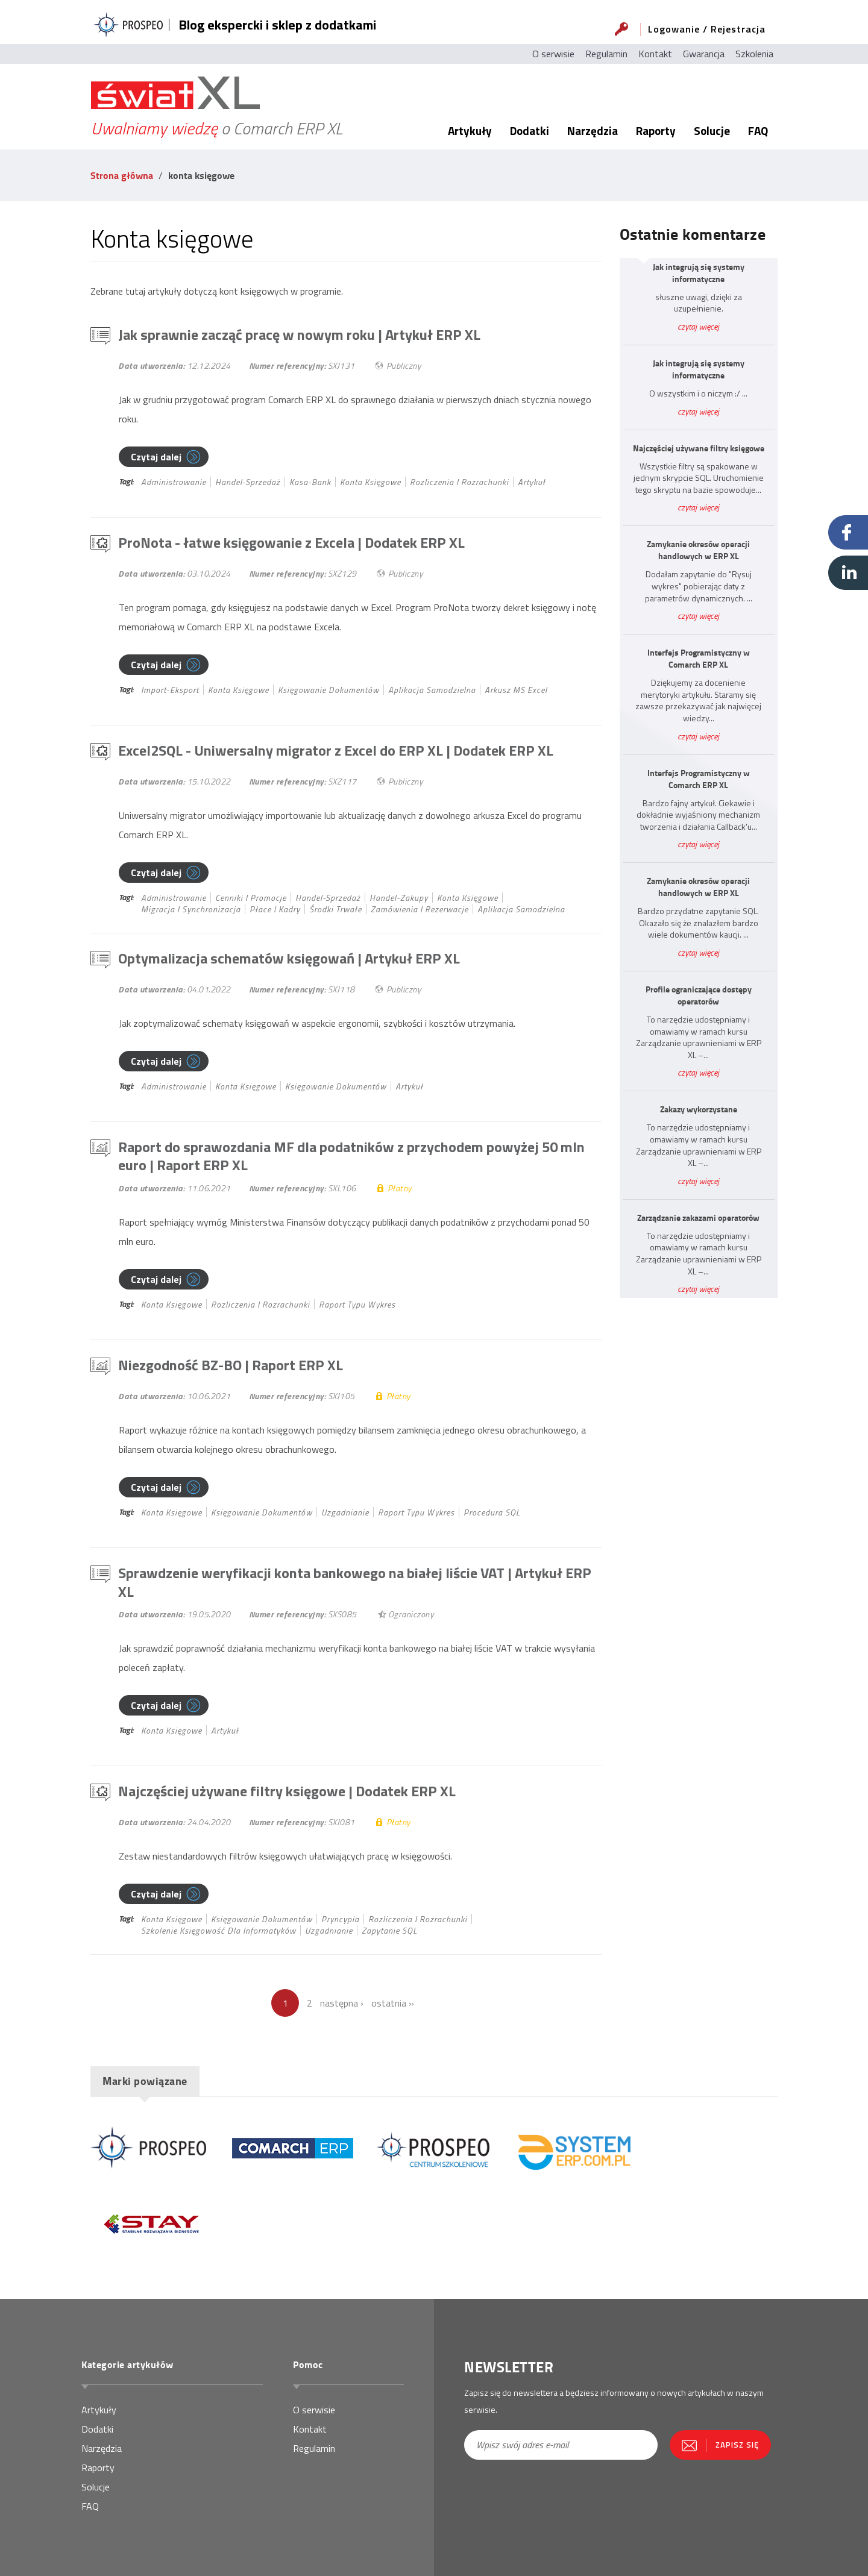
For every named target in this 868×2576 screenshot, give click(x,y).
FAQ (758, 130)
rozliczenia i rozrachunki (459, 481)
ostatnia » (392, 2003)
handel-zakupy (399, 897)
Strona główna (121, 175)
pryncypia (340, 1919)
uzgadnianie (345, 1512)
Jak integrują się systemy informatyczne (698, 273)
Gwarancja (704, 53)
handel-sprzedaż (247, 481)
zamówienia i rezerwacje (419, 909)
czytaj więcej (698, 326)
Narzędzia (592, 130)
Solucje (712, 130)
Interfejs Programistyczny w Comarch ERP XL (698, 659)
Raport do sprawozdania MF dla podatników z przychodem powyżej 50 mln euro (351, 1156)
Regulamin (606, 53)
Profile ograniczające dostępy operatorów (699, 995)
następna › (341, 2003)
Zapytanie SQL (389, 1930)
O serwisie (553, 53)
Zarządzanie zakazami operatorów (698, 1218)
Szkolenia (754, 53)
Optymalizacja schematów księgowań (289, 958)
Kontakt (655, 53)
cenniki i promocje (250, 897)
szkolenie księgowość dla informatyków (218, 1930)
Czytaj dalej (156, 457)
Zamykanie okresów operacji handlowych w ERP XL (698, 550)
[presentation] (534, 2500)
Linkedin (848, 573)
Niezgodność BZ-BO (230, 1365)
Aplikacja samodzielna (432, 689)
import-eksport (170, 689)
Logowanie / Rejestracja (707, 29)
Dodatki (529, 130)
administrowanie (173, 481)
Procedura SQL (492, 1512)
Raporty (656, 130)
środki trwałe (335, 909)
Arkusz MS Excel (516, 689)
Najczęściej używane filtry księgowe (287, 1791)
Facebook (848, 532)
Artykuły (470, 130)
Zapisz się (737, 2445)
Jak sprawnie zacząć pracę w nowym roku (299, 334)
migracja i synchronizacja (191, 909)
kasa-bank (310, 481)
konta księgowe (370, 481)
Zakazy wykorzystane (698, 1109)
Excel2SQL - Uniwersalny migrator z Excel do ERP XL (335, 750)
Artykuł (532, 481)
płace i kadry (275, 909)
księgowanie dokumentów (328, 689)
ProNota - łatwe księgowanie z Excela (291, 542)
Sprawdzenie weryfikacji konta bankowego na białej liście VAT (354, 1582)
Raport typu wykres (357, 1304)
